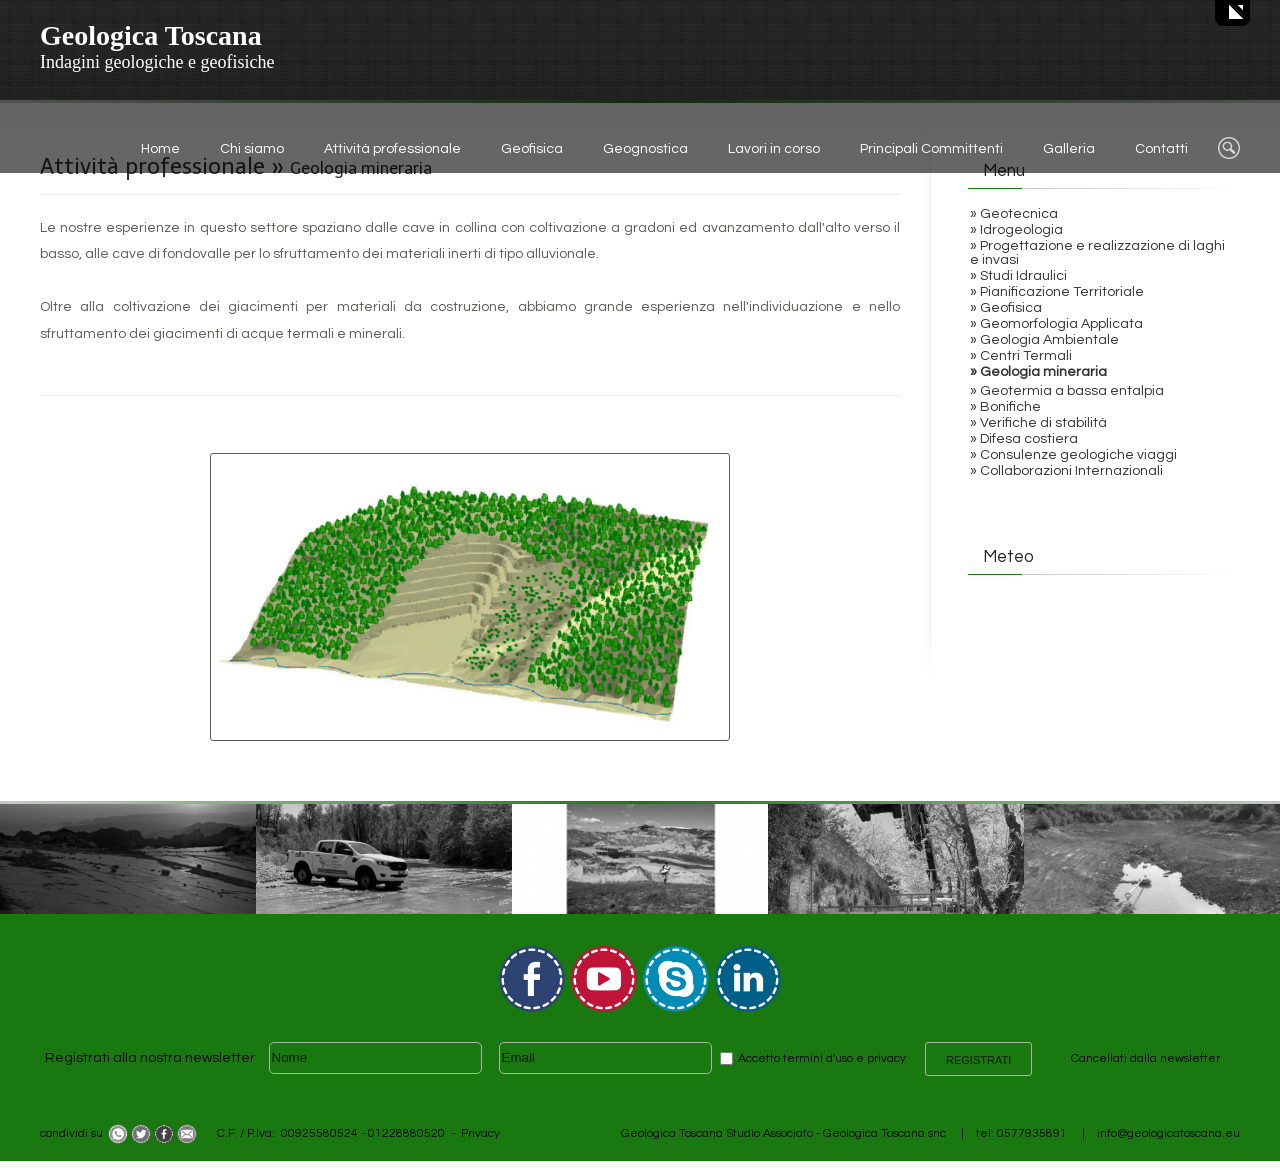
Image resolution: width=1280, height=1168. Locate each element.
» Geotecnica (1014, 214)
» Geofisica (1006, 308)
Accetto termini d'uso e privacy (822, 1058)
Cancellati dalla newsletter (1145, 1058)
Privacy (480, 1133)
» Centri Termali (1021, 356)
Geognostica (645, 149)
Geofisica (532, 149)
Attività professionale (392, 149)
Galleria (1069, 149)
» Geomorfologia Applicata (1056, 324)
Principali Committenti (931, 149)
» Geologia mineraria (1038, 372)
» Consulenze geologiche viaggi (1073, 455)
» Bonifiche (1005, 407)
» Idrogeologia (1016, 230)
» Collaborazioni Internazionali (1066, 471)
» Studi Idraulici (1018, 276)
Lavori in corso (774, 149)
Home (160, 149)
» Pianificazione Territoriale (1057, 292)
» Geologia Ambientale (1044, 340)
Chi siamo (252, 149)
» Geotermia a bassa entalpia (1067, 391)
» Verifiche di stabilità (1038, 423)
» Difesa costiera (1024, 439)
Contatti (1161, 149)
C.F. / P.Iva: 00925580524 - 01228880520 (331, 1133)
